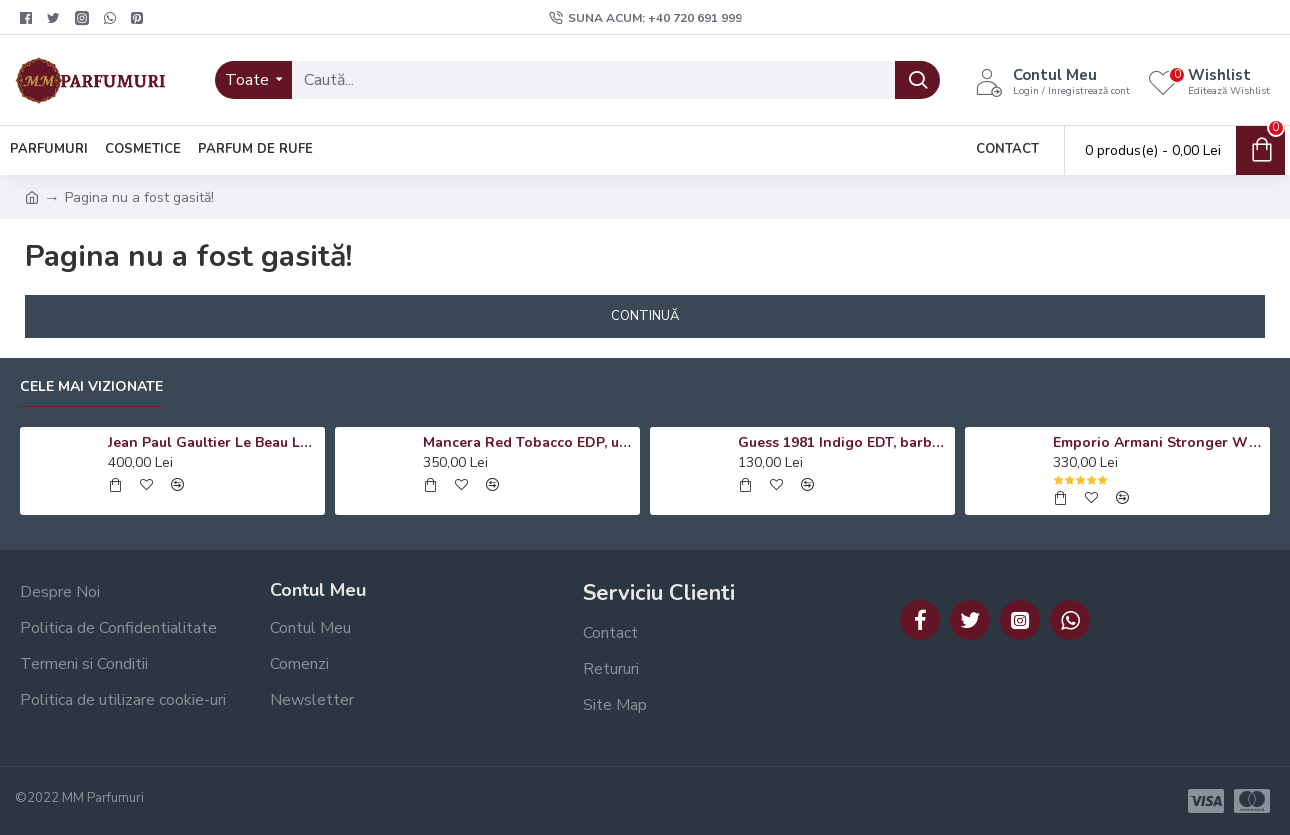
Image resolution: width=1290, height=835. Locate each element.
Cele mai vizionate (91, 387)
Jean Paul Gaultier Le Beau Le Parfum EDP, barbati (213, 443)
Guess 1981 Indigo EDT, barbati (843, 443)
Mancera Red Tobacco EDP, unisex (528, 443)
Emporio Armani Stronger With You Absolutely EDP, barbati (1158, 443)
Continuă (645, 316)
